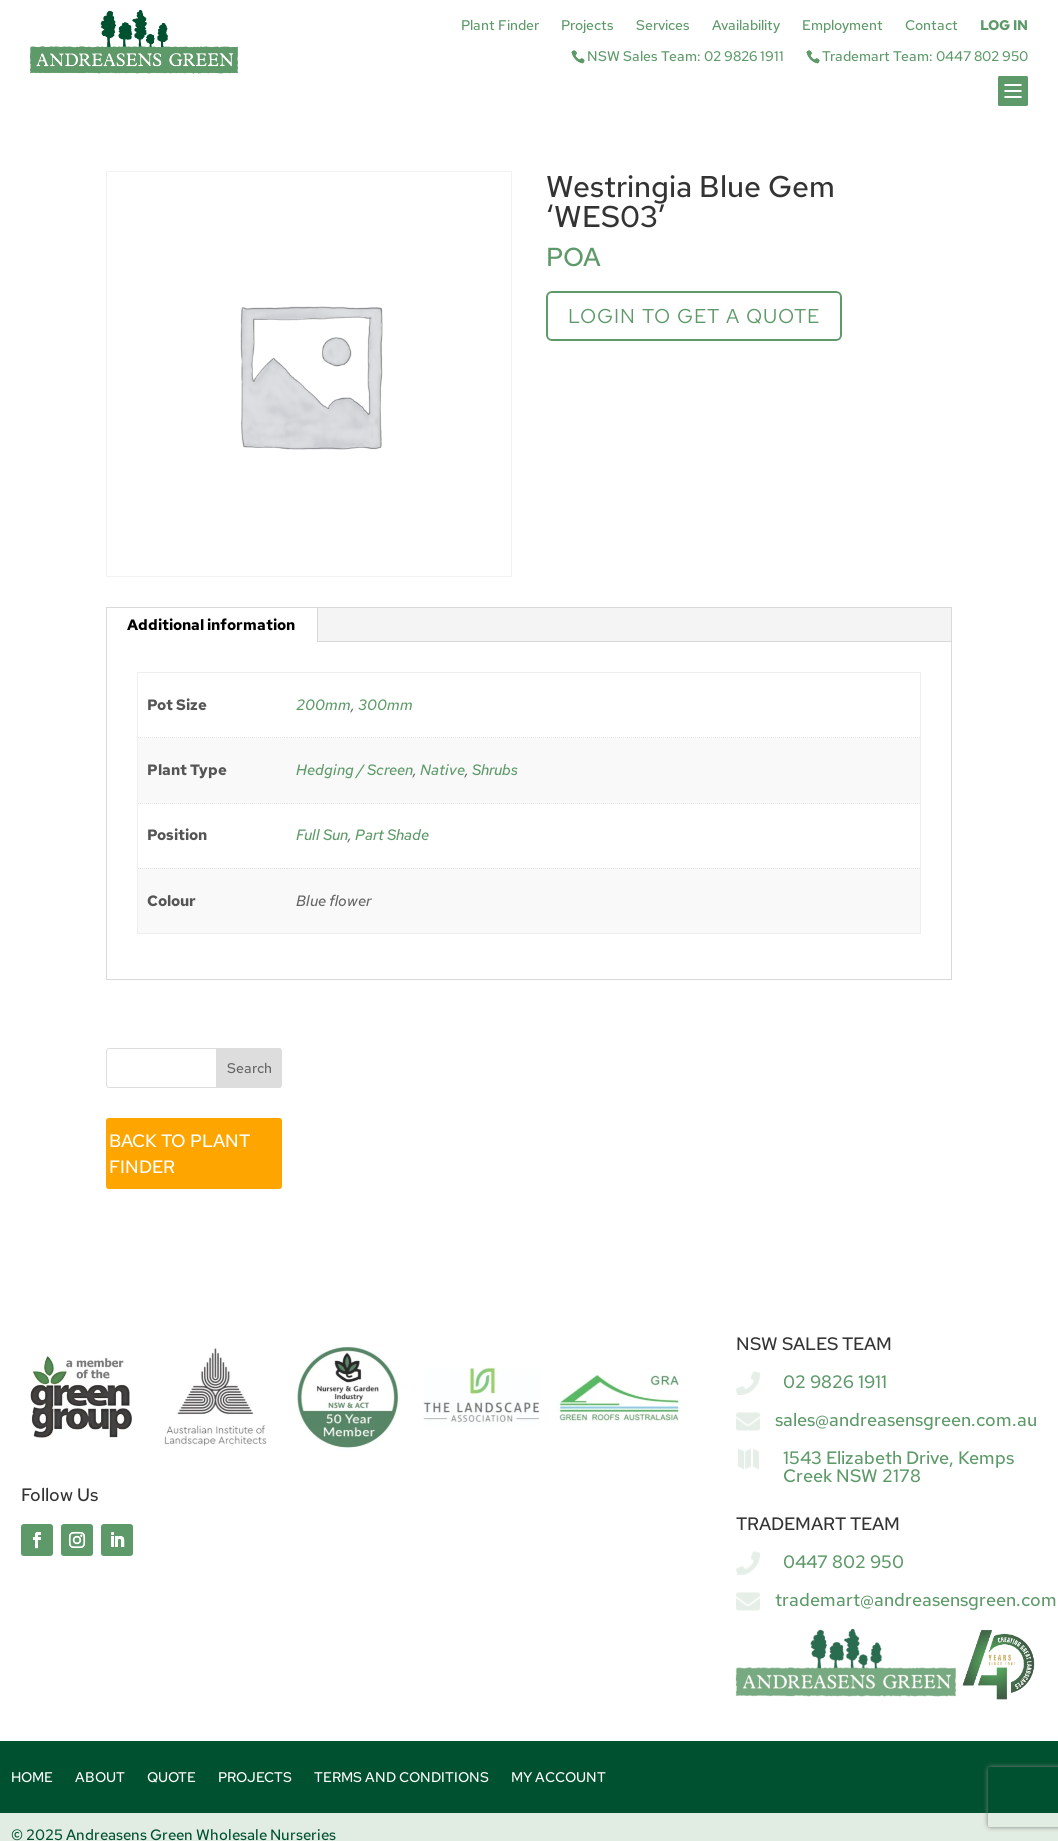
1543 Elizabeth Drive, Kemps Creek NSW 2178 (898, 1466)
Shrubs (495, 770)
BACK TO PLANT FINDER (179, 1153)
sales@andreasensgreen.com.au (906, 1419)
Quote (171, 1778)
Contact (931, 26)
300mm (385, 705)
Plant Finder (500, 26)
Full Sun (322, 835)
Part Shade (392, 835)
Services (663, 26)
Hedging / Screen (354, 770)
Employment (842, 26)
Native (442, 770)
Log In (1004, 26)
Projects (587, 26)
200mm (323, 705)
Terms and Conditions (401, 1778)
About (100, 1778)
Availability (746, 26)
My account (558, 1778)
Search (249, 1068)
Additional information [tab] (211, 625)
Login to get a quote (694, 316)
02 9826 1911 (835, 1381)
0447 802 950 (843, 1561)
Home (32, 1778)
